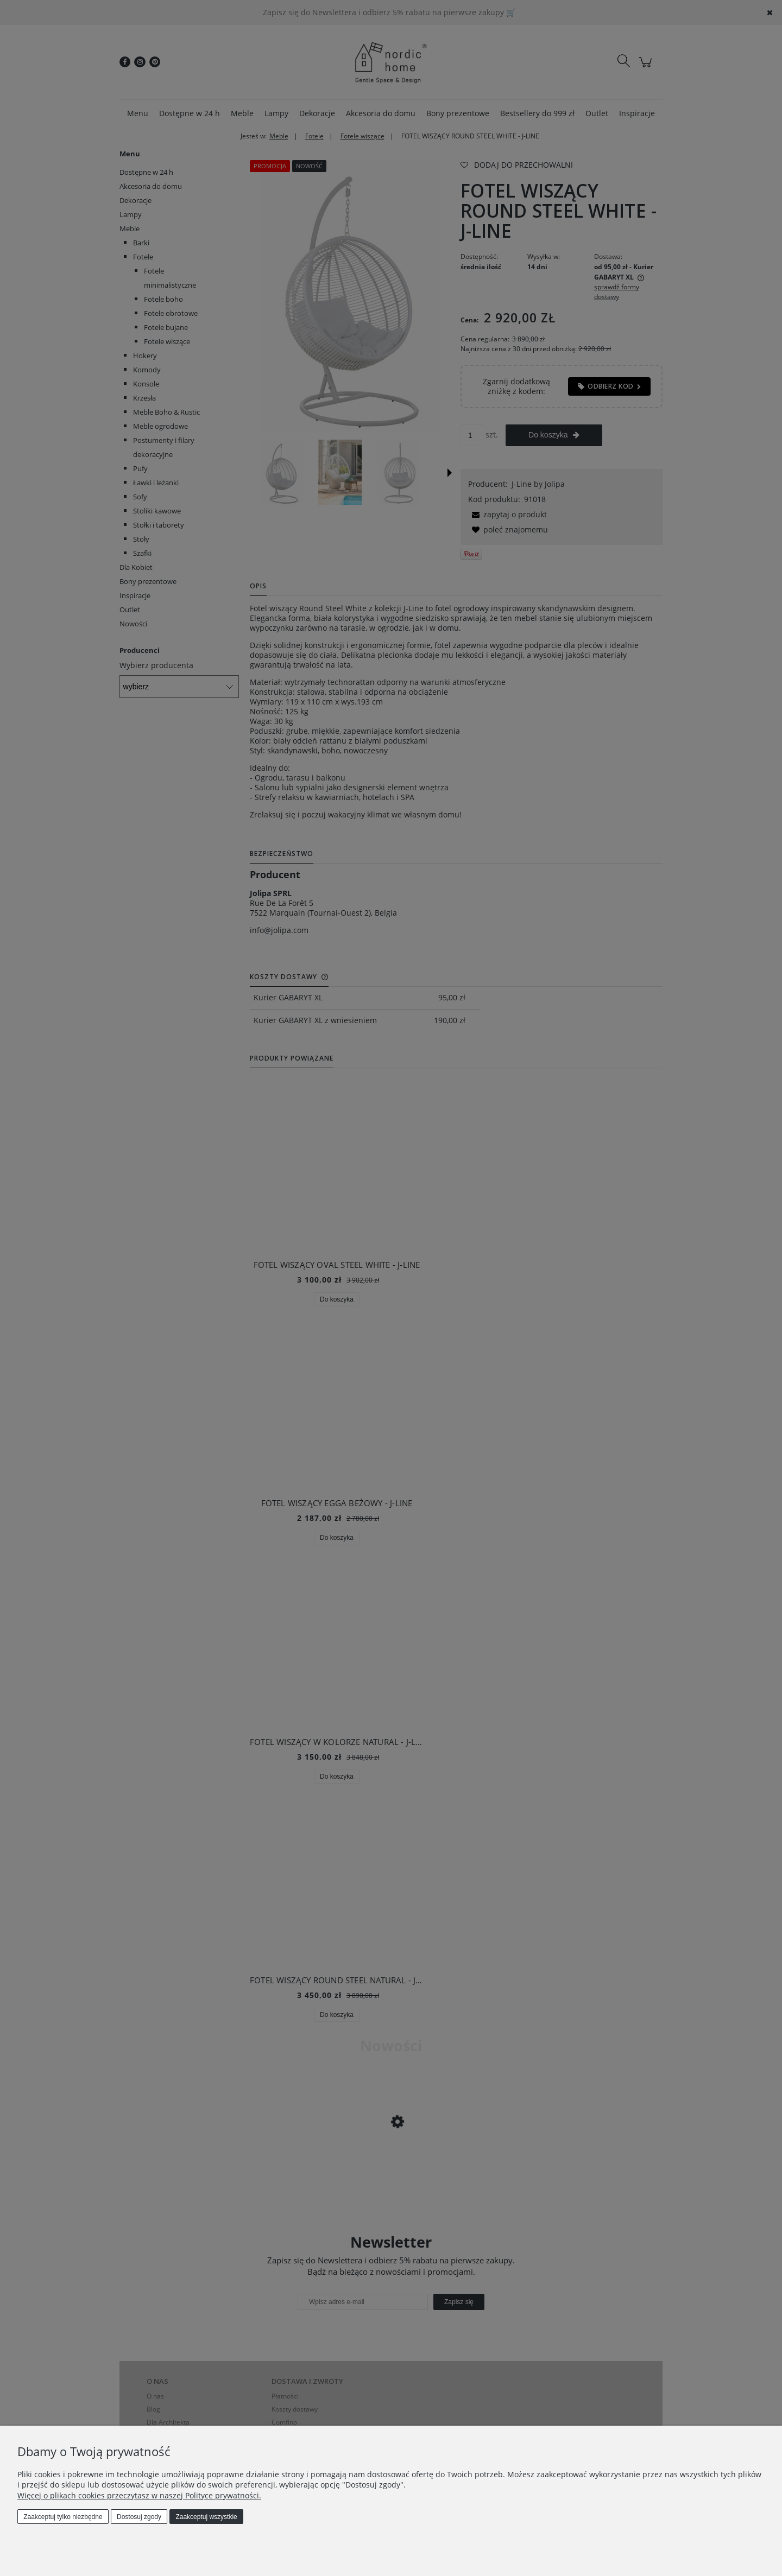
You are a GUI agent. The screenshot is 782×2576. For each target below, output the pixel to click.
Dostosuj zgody (139, 2517)
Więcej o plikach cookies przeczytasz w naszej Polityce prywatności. (139, 2495)
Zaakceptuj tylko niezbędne (62, 2517)
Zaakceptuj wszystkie (206, 2517)
